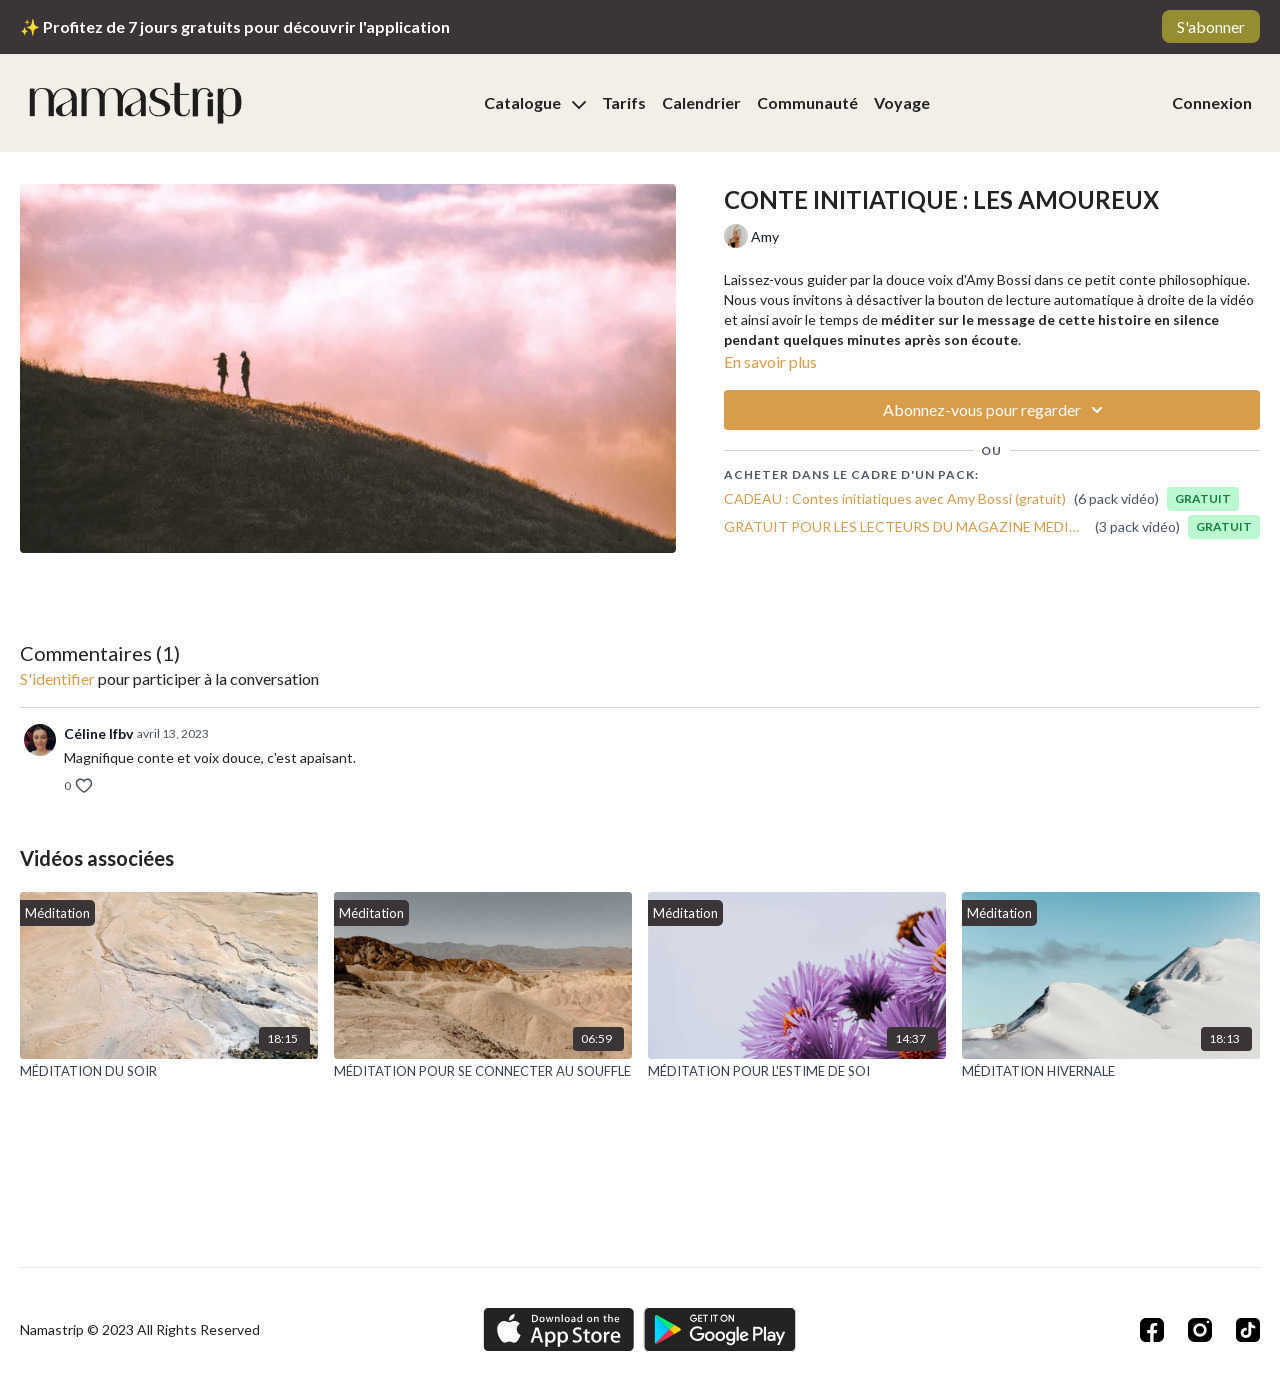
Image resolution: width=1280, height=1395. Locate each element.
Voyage (902, 102)
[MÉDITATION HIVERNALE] (1111, 1072)
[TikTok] (1248, 1330)
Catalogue (535, 102)
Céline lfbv (98, 733)
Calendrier (701, 102)
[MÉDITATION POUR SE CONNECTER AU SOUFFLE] (483, 1072)
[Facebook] (1152, 1330)
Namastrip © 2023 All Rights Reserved (140, 1330)
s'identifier (57, 678)
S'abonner (1211, 26)
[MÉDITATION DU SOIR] (169, 1072)
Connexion (1212, 102)
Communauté (807, 102)
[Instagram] (1200, 1330)
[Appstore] (558, 1329)
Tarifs (624, 102)
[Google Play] (720, 1329)
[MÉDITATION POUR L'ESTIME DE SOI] (797, 1072)
